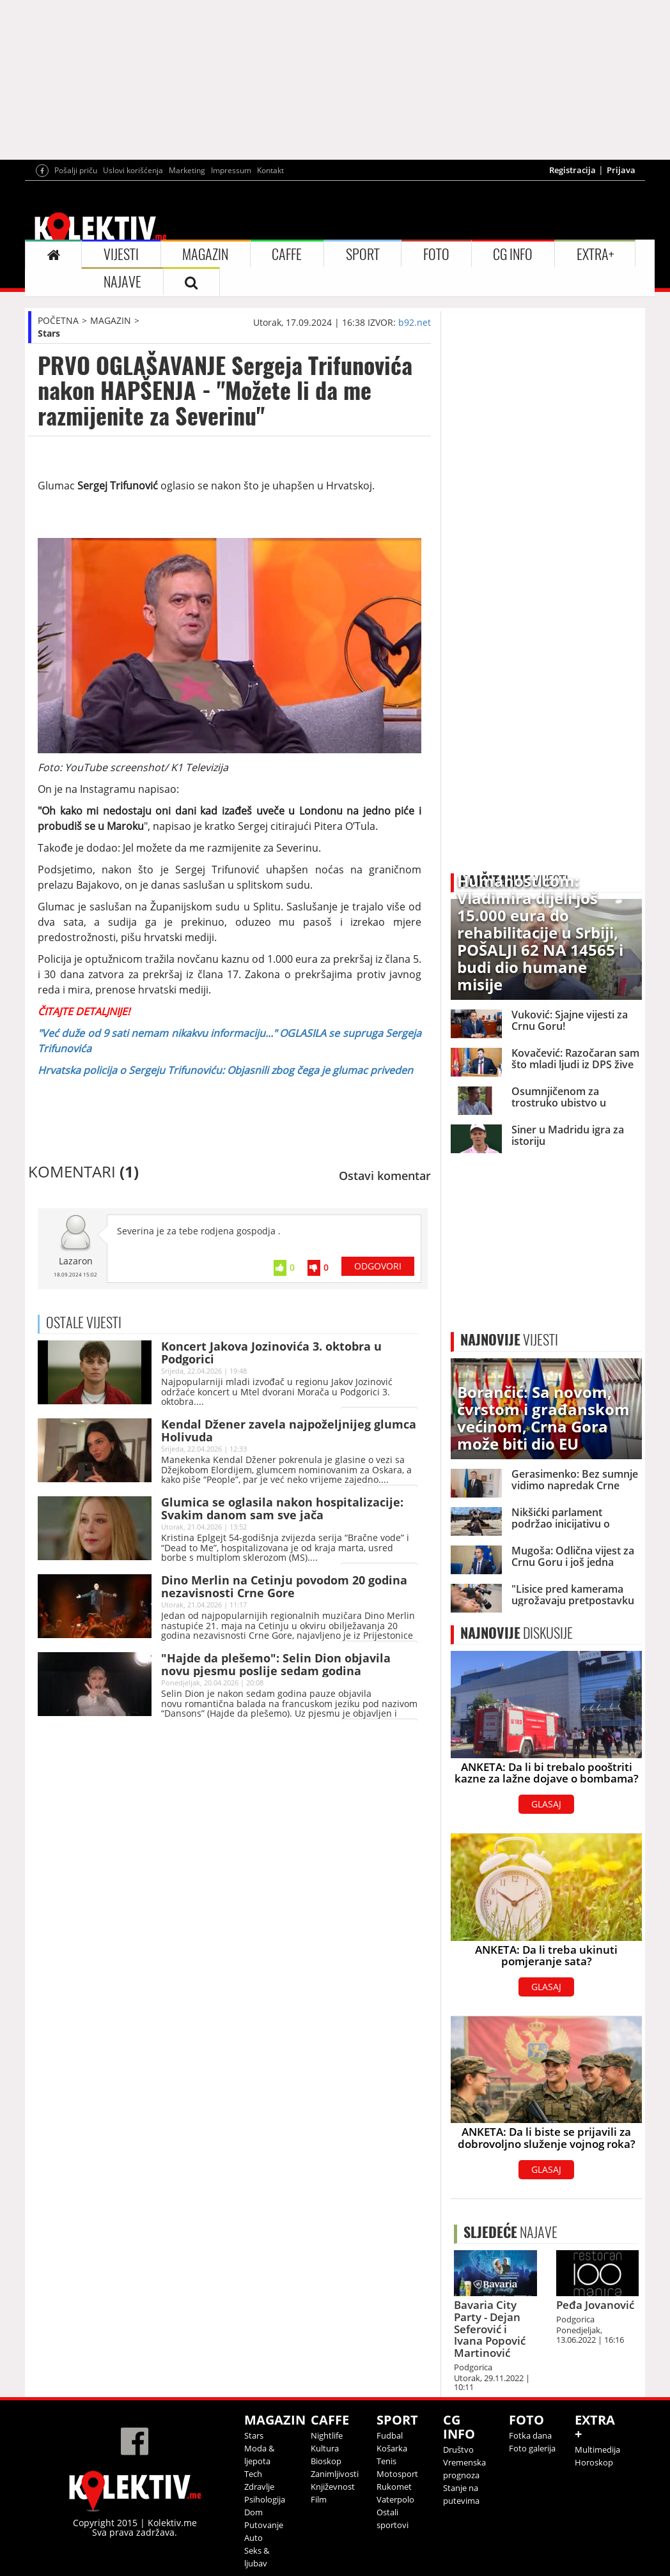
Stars (49, 333)
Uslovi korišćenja (133, 170)
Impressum (231, 170)
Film (319, 2499)
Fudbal (390, 2435)
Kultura (325, 2448)
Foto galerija (532, 2448)
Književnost (333, 2486)
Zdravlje (259, 2486)
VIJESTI (121, 254)
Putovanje (263, 2525)
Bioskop (326, 2461)
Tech (253, 2474)
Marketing (187, 170)
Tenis (386, 2461)
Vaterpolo (395, 2499)
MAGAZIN (205, 254)
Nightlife (327, 2435)
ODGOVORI (377, 1266)
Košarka (392, 2448)
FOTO (436, 254)
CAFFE (287, 254)
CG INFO (513, 254)
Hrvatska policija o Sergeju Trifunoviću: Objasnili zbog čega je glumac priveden (225, 1070)
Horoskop (594, 2462)
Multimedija (597, 2449)
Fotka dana (530, 2435)
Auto (253, 2537)
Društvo (458, 2449)
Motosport (397, 2474)
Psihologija (264, 2499)
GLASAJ (546, 1804)
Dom (253, 2512)
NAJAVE (122, 281)
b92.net (414, 322)
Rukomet (394, 2486)
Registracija (572, 170)
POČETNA (58, 320)
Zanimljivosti (335, 2474)
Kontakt (270, 170)
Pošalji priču (75, 170)
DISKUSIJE (516, 1633)
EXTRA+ (595, 254)
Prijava (621, 170)
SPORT (363, 254)
